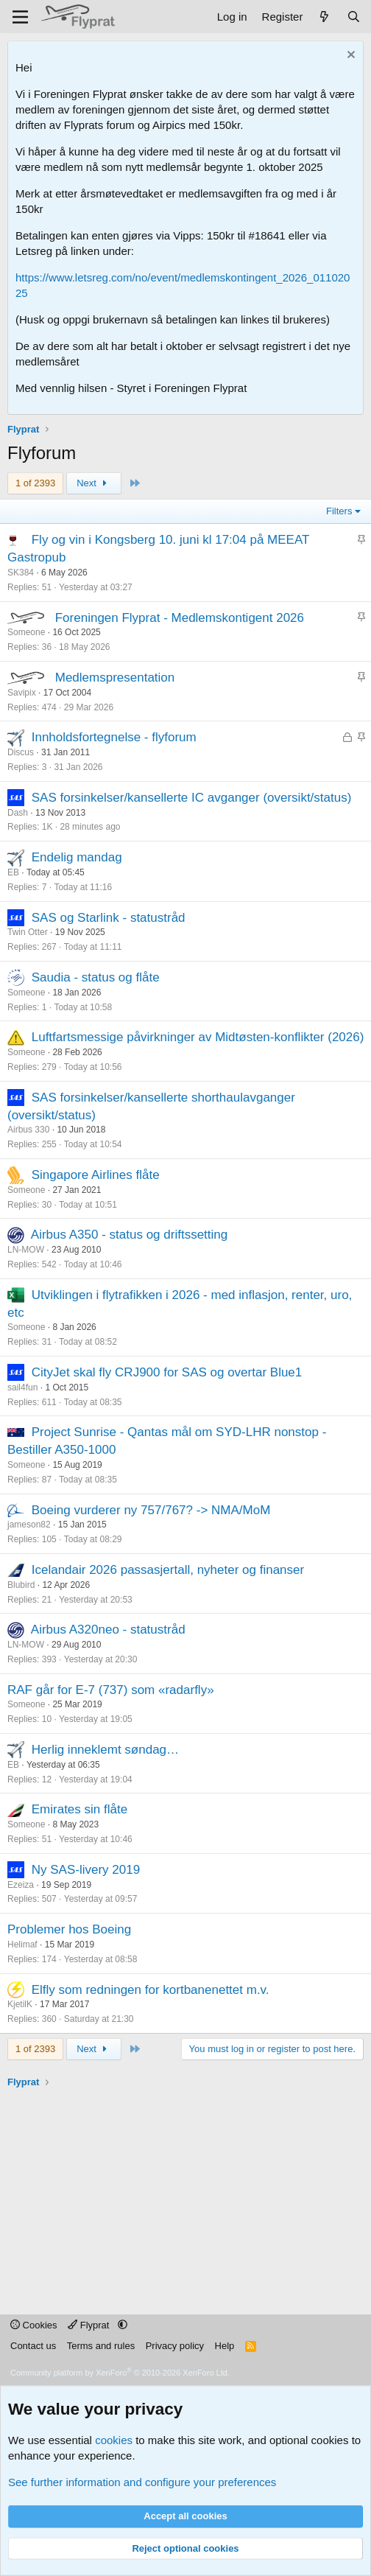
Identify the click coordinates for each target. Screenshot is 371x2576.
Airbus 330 (28, 1129)
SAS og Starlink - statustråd (109, 918)
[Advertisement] (189, 2193)
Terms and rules (101, 2345)
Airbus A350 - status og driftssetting (129, 1235)
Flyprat (90, 2325)
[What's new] (324, 16)
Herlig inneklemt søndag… (105, 1750)
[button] (122, 2325)
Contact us (33, 2345)
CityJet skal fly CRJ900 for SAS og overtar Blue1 (167, 1372)
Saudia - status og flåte (96, 977)
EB (13, 872)
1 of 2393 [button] (35, 483)
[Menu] (20, 17)
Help (225, 2345)
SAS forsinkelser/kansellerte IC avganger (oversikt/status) (192, 798)
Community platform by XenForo (120, 2372)
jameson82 (29, 1524)
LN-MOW (25, 1250)
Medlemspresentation (115, 678)
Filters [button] (339, 511)
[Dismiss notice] (349, 56)
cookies (113, 2440)
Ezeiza (20, 1885)
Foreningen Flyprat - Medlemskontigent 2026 (179, 618)
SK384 (20, 572)
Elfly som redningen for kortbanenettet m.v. (150, 1990)
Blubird (21, 1585)
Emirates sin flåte (79, 1809)
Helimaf (22, 1944)
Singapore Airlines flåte (96, 1175)
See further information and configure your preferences (142, 2482)
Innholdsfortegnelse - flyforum (114, 737)
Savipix (21, 692)
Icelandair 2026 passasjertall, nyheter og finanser (168, 1570)
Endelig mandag (77, 857)
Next (94, 483)
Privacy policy (175, 2345)
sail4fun (22, 1387)
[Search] (353, 16)
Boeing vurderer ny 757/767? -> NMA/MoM (151, 1510)
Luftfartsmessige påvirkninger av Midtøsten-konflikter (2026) (198, 1037)
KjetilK (19, 2004)
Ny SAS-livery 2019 (86, 1870)
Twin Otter (27, 932)
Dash (17, 813)
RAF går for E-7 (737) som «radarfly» (110, 1690)
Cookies (33, 2325)
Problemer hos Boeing (69, 1929)
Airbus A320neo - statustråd (108, 1630)
